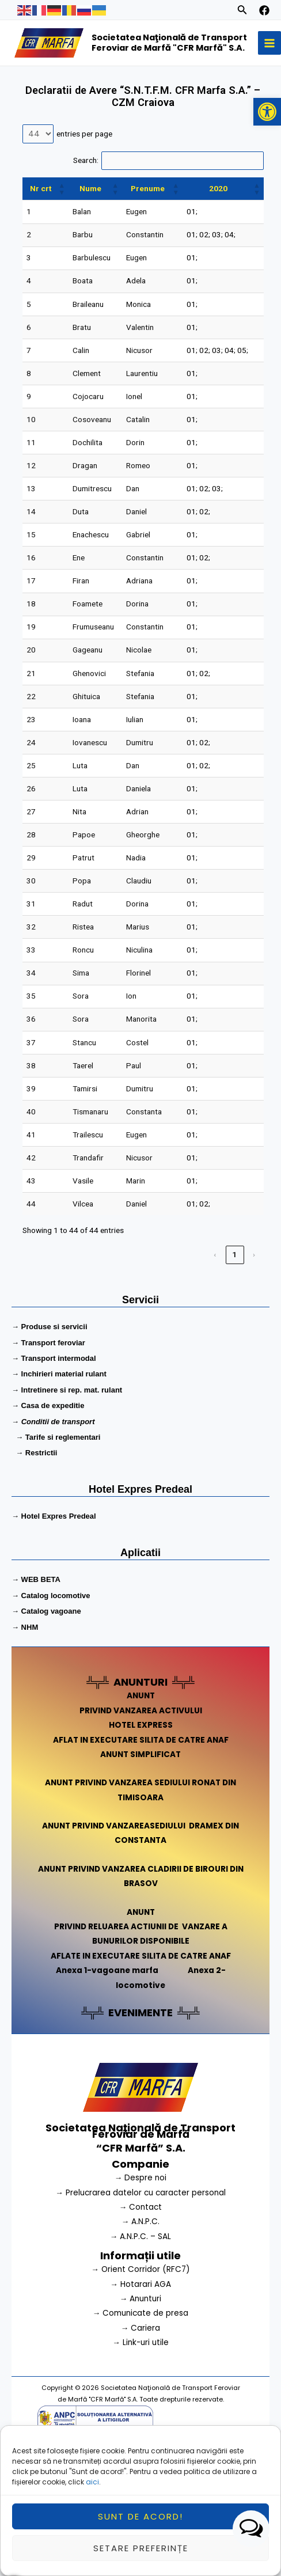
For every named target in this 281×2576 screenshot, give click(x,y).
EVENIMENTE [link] (140, 2012)
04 (229, 234)
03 (216, 234)
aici (92, 2489)
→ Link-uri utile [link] (140, 2342)
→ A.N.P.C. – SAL (141, 2236)
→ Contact (140, 2207)
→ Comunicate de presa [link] (141, 2313)
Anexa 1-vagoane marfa (107, 1970)
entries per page (84, 133)
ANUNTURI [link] (140, 1682)
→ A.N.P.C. (140, 2221)
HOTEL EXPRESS (141, 1725)
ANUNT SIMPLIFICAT (140, 1754)
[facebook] (264, 10)
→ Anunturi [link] (141, 2298)
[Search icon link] (242, 11)
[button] (267, 112)
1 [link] (235, 1254)
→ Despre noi (141, 2177)
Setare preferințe (140, 2555)
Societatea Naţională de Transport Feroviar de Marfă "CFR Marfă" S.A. (169, 43)
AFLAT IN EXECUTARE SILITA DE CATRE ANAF (141, 1740)
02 (203, 234)
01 (191, 211)
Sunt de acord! (140, 2523)
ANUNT (141, 1695)
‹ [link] (215, 1254)
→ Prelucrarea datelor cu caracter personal (140, 2192)
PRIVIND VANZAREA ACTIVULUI (140, 1710)
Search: (85, 160)
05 (241, 350)
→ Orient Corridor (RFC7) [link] (140, 2269)
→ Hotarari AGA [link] (140, 2284)
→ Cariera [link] (141, 2328)
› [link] (254, 1254)
